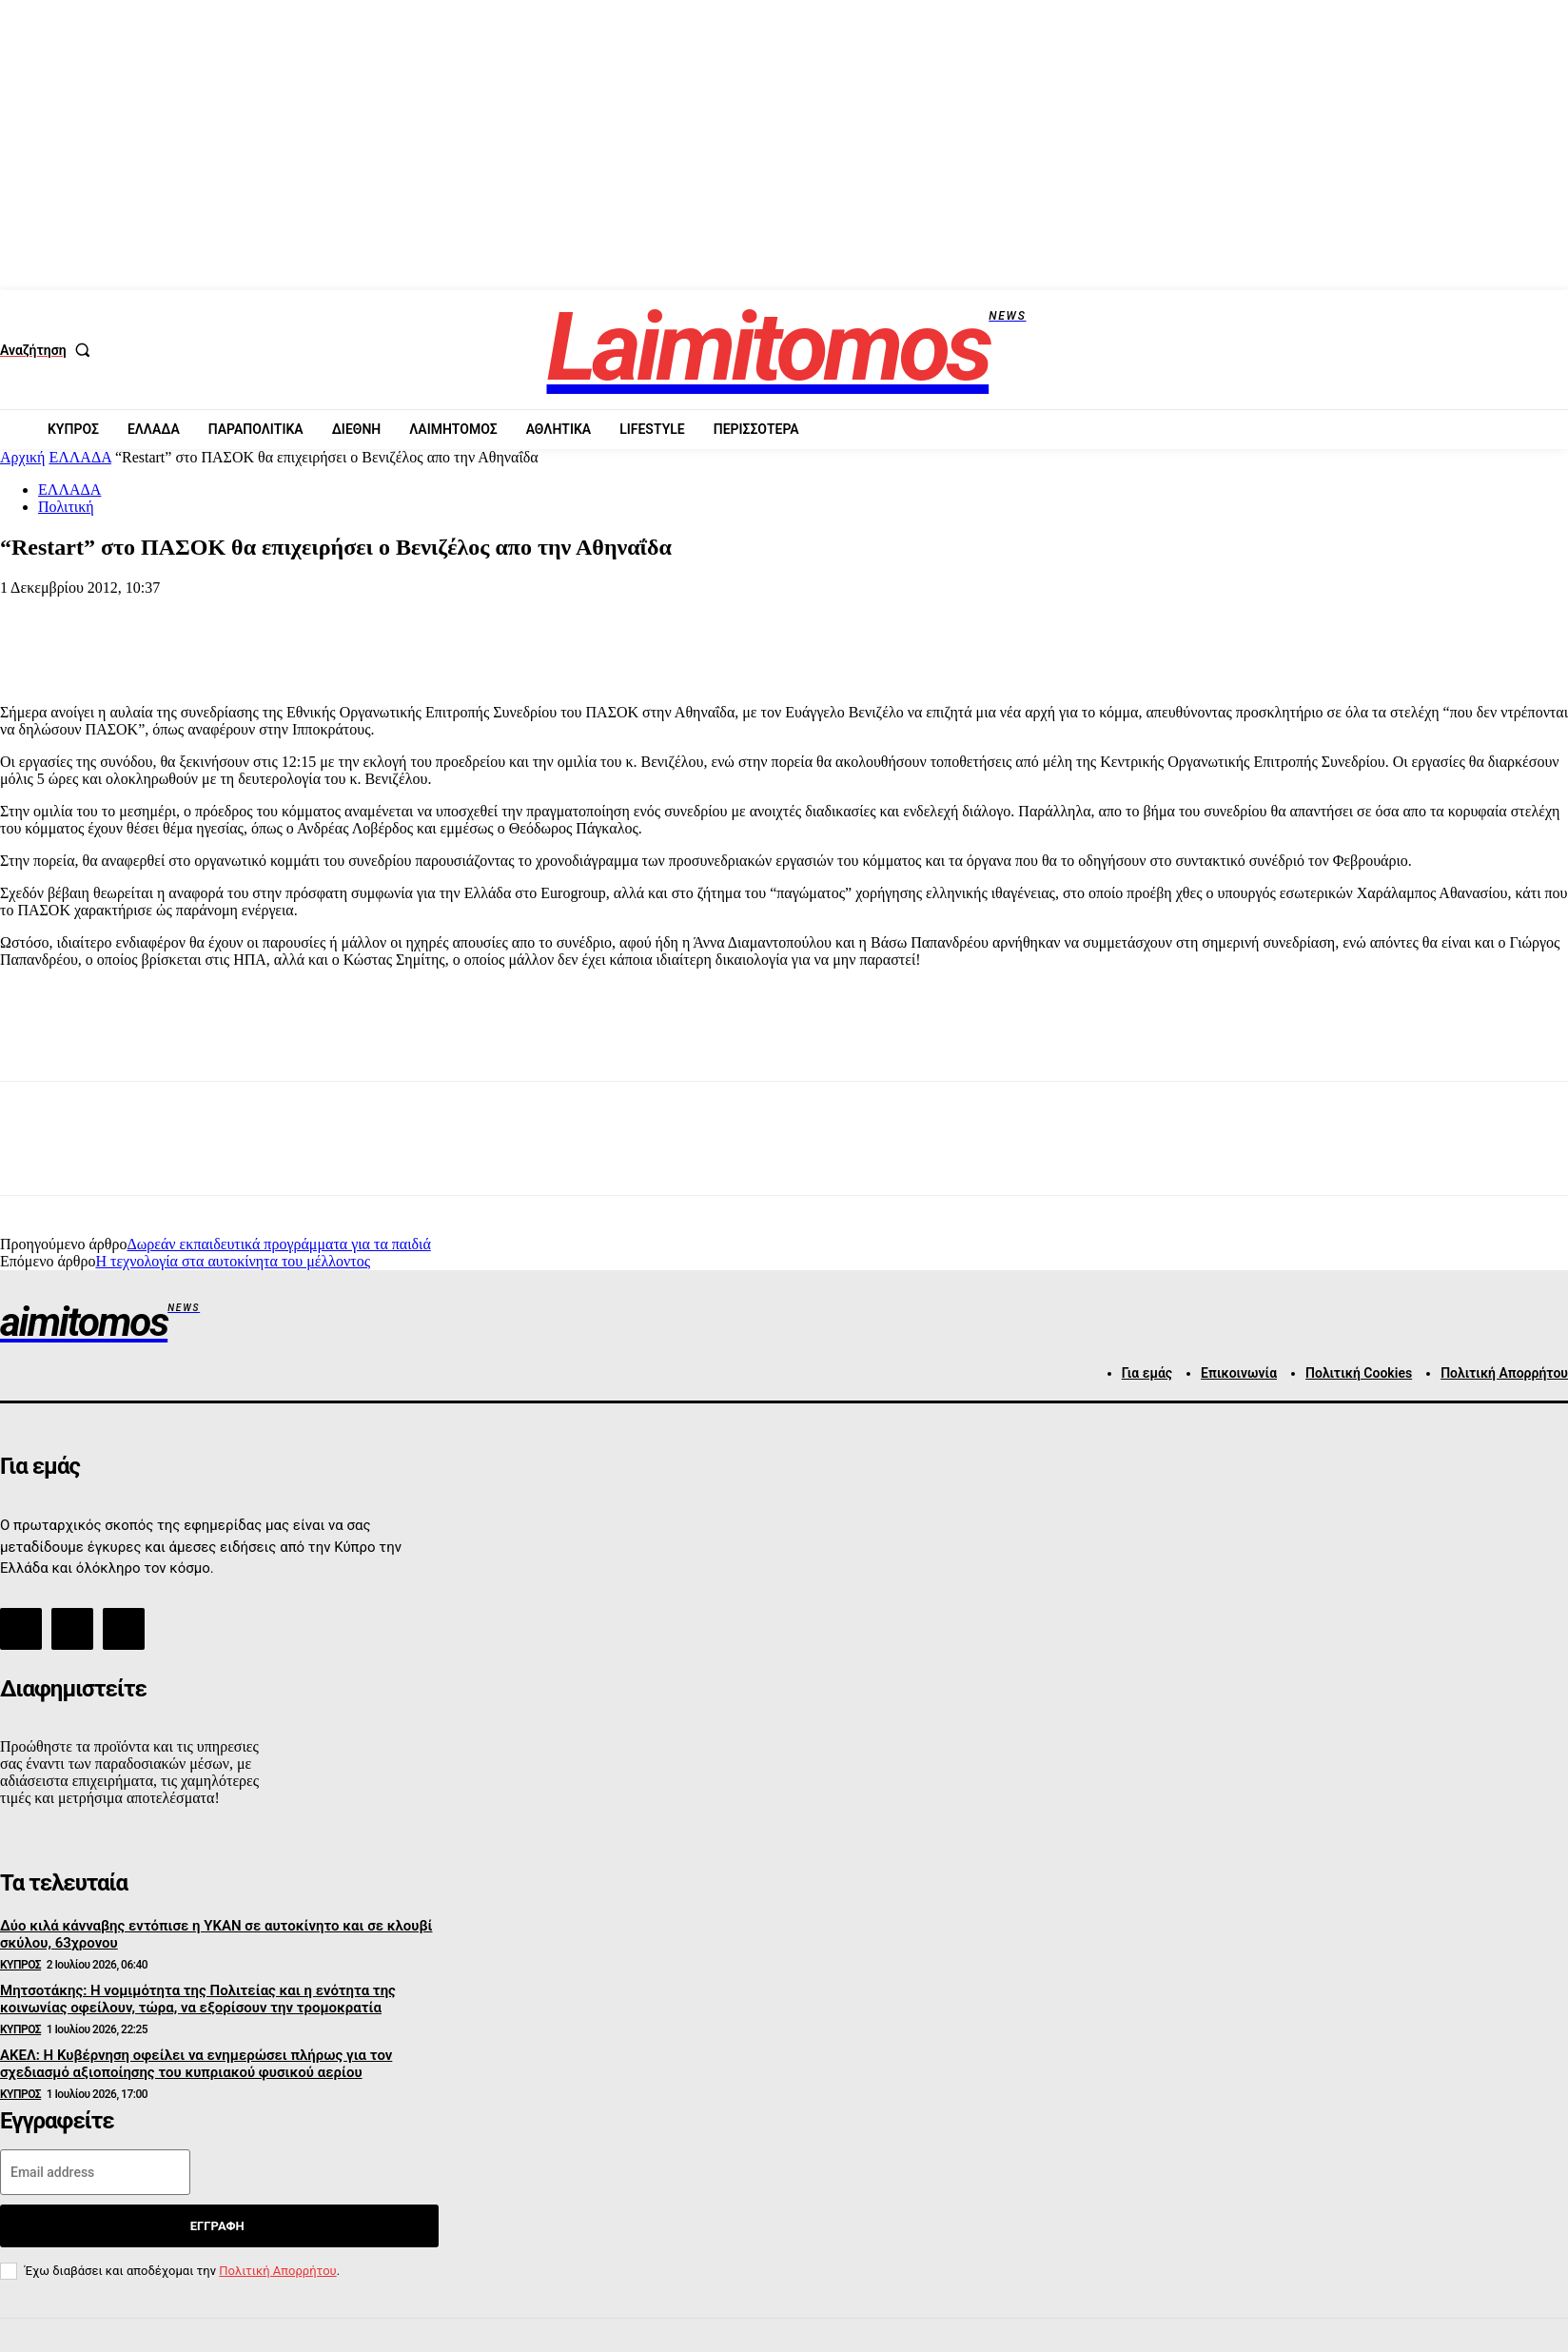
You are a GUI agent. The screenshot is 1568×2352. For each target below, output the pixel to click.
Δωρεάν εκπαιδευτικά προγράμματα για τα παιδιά (278, 1244)
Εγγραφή (217, 2226)
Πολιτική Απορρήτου (277, 2271)
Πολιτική (66, 507)
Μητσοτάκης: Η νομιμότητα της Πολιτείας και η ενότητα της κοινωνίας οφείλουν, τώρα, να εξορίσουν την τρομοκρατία (198, 1999)
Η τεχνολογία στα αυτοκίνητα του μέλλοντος (232, 1261)
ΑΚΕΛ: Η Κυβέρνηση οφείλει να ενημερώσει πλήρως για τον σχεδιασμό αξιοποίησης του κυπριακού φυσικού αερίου (196, 2064)
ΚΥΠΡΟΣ (20, 1964)
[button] (49, 350)
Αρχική (22, 457)
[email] (95, 2172)
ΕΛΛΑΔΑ (80, 457)
